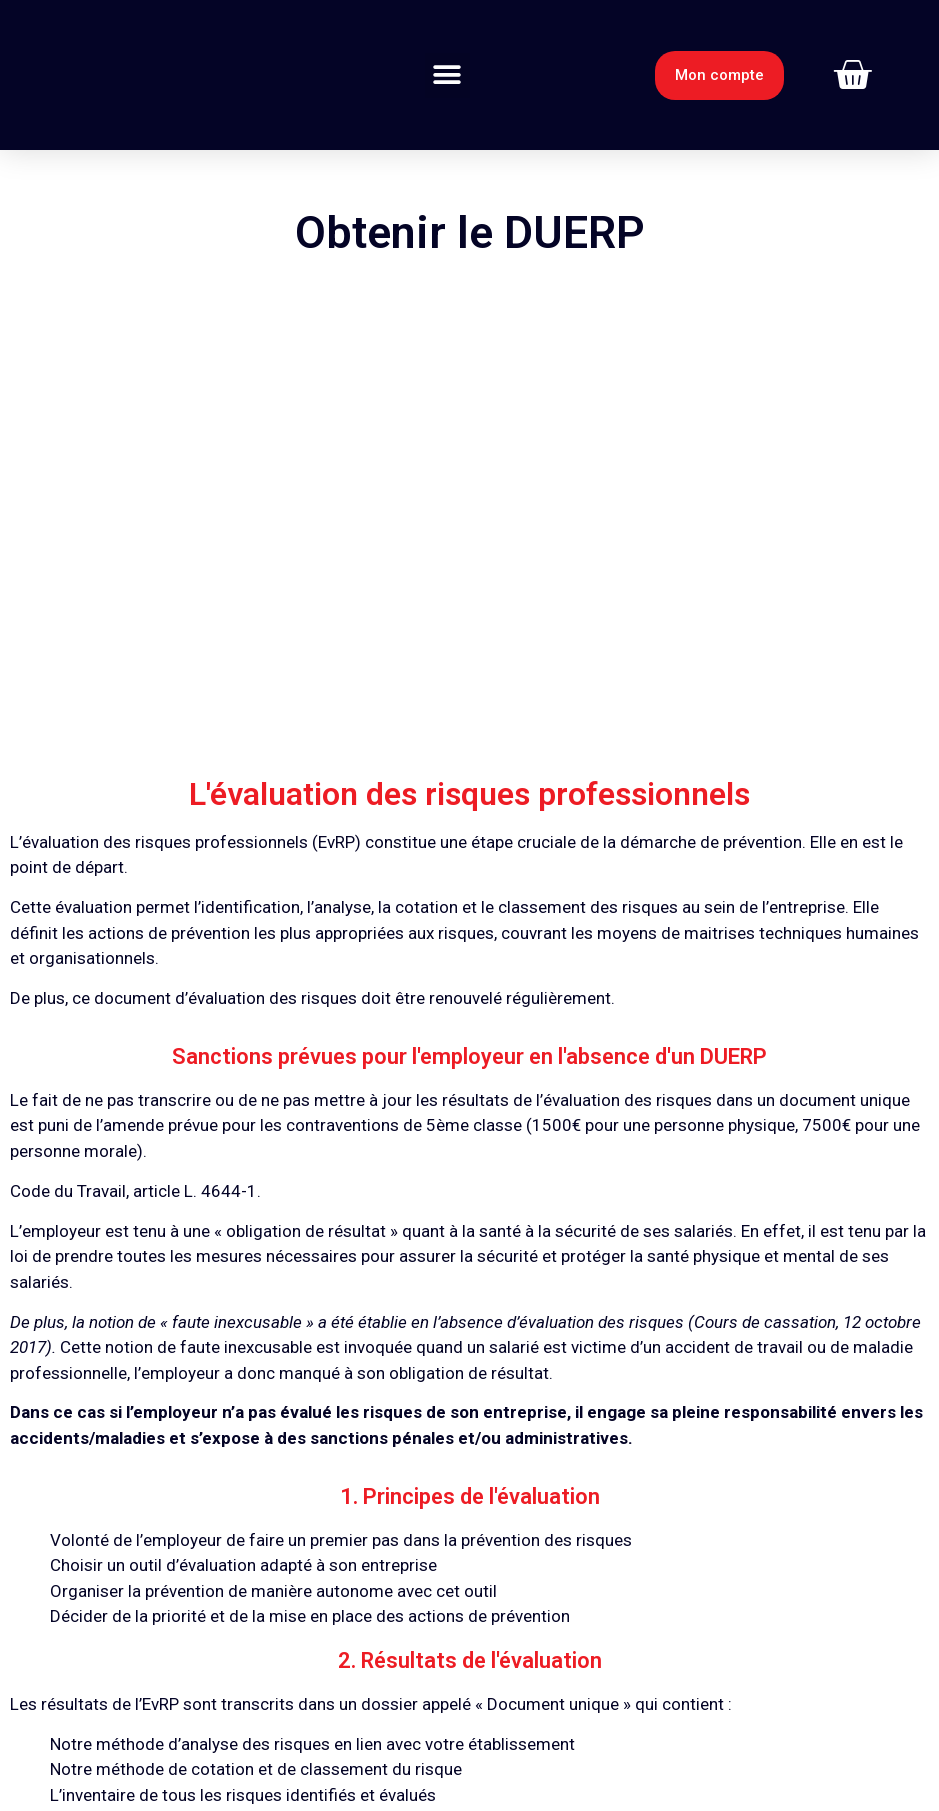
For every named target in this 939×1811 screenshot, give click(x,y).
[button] (447, 75)
